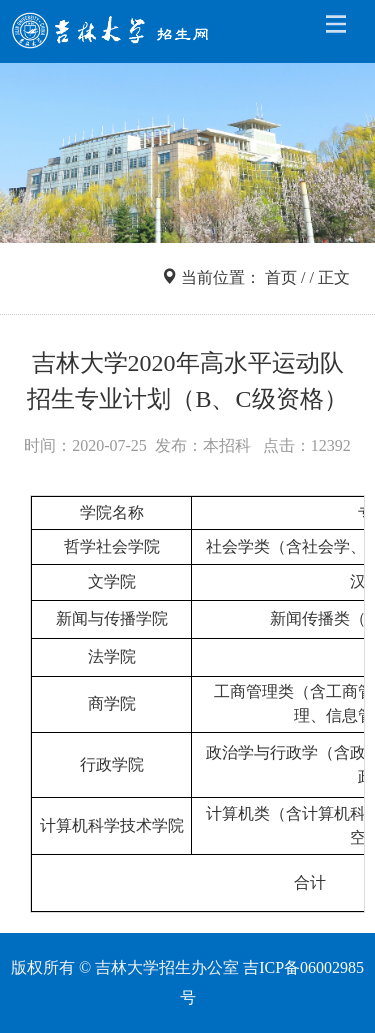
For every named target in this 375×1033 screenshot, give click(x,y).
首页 (281, 277)
